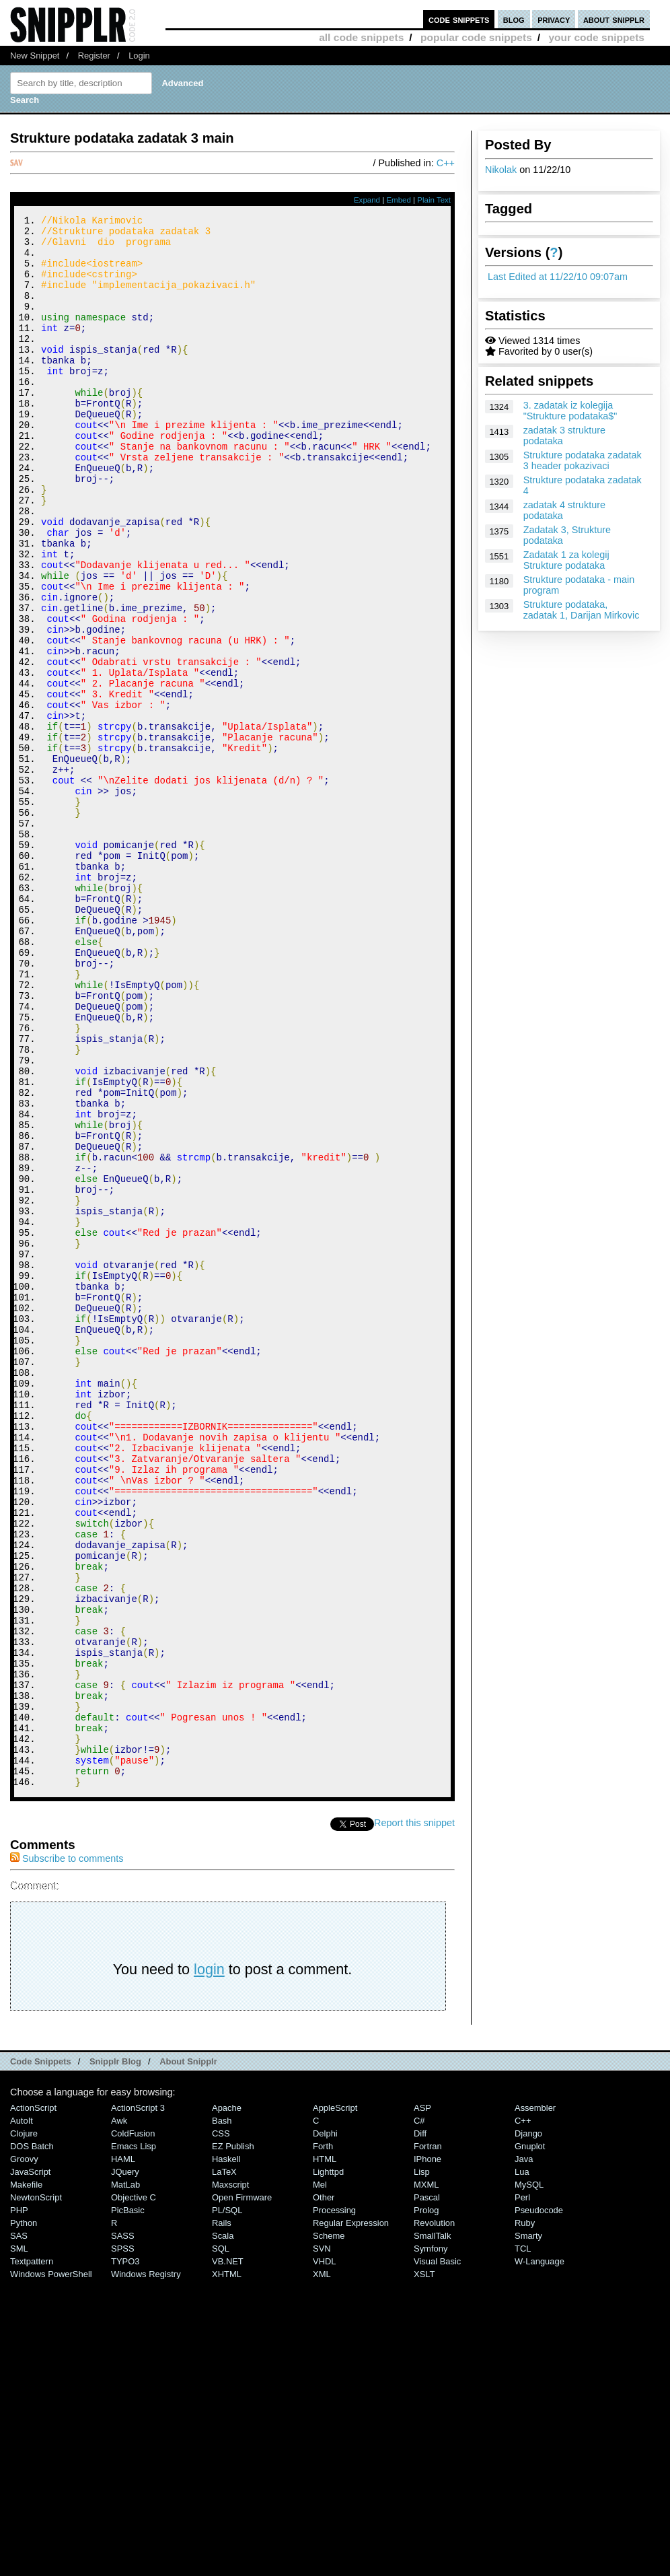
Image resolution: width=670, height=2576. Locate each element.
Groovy (24, 2454)
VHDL (324, 2556)
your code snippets (596, 37)
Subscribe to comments (66, 2153)
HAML (123, 2454)
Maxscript (230, 2479)
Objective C (133, 2492)
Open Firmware (242, 2492)
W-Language (539, 2556)
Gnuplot (530, 2441)
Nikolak (501, 169)
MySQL (529, 2479)
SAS (19, 2531)
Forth (323, 2441)
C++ (446, 163)
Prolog (426, 2505)
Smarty (528, 2531)
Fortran (428, 2441)
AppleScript (335, 2403)
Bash (222, 2415)
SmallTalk (432, 2531)
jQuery (125, 2467)
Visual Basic (437, 2556)
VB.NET (228, 2556)
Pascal (427, 2492)
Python (23, 2518)
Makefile (26, 2479)
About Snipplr (188, 2356)
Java (524, 2454)
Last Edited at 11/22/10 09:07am (558, 276)
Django (528, 2428)
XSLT (424, 2569)
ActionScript (33, 2403)
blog (514, 19)
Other (323, 2492)
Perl (522, 2492)
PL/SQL (227, 2505)
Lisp (422, 2467)
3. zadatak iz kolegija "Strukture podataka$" (570, 410)
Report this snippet (414, 2117)
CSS (221, 2428)
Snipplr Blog (115, 2356)
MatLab (125, 2479)
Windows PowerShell (51, 2569)
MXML (426, 2479)
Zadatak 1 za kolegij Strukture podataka (566, 560)
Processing (334, 2505)
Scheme (329, 2531)
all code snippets (361, 37)
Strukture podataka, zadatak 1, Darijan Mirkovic (581, 610)
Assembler (535, 2403)
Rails (221, 2518)
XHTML (226, 2569)
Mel (320, 2479)
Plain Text (434, 200)
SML (19, 2543)
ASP (422, 2403)
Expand (367, 200)
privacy (553, 19)
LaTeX (224, 2467)
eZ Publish (233, 2441)
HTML (324, 2454)
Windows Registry (146, 2569)
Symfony (430, 2543)
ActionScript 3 (138, 2403)
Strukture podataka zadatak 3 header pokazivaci (582, 460)
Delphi (325, 2428)
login (209, 2264)
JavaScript (30, 2467)
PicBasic (128, 2505)
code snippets (459, 19)
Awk (119, 2415)
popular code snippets (476, 37)
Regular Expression (351, 2518)
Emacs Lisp (133, 2441)
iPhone (427, 2454)
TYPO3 (125, 2556)
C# (419, 2415)
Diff (420, 2428)
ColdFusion (133, 2428)
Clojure (24, 2428)
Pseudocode (539, 2505)
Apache (226, 2403)
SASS (123, 2531)
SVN (322, 2543)
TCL (523, 2543)
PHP (19, 2505)
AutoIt (21, 2415)
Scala (222, 2531)
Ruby (525, 2518)
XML (322, 2569)
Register (94, 55)
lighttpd (328, 2467)
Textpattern (31, 2556)
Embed (398, 200)
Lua (522, 2467)
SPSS (123, 2543)
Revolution (434, 2518)
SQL (220, 2543)
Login (139, 55)
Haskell (226, 2454)
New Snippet (34, 55)
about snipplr (613, 19)
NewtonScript (36, 2492)
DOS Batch (32, 2441)
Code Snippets (40, 2356)
